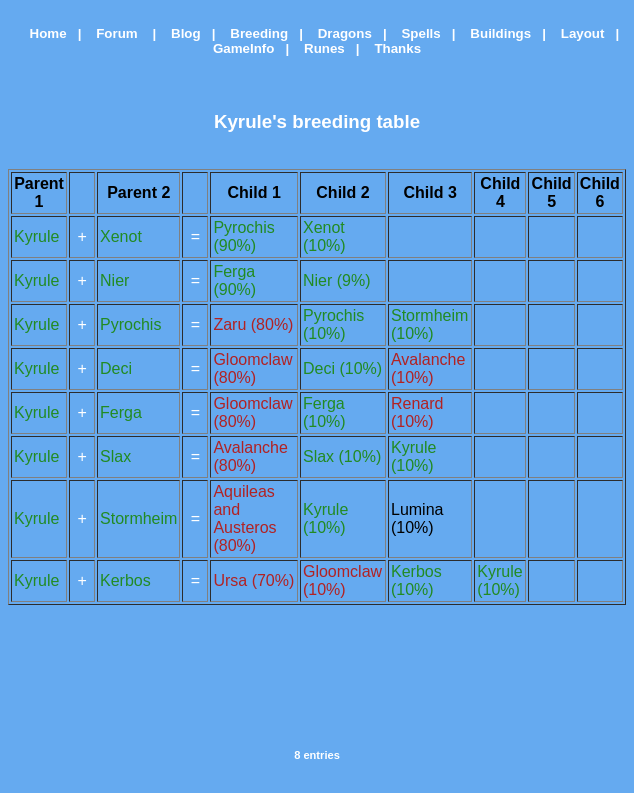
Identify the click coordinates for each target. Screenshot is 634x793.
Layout (577, 33)
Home (41, 33)
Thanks (392, 48)
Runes (319, 48)
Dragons (339, 33)
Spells (415, 33)
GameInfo (238, 48)
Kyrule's (250, 121)
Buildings (495, 33)
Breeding (253, 33)
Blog (180, 33)
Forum (113, 33)
